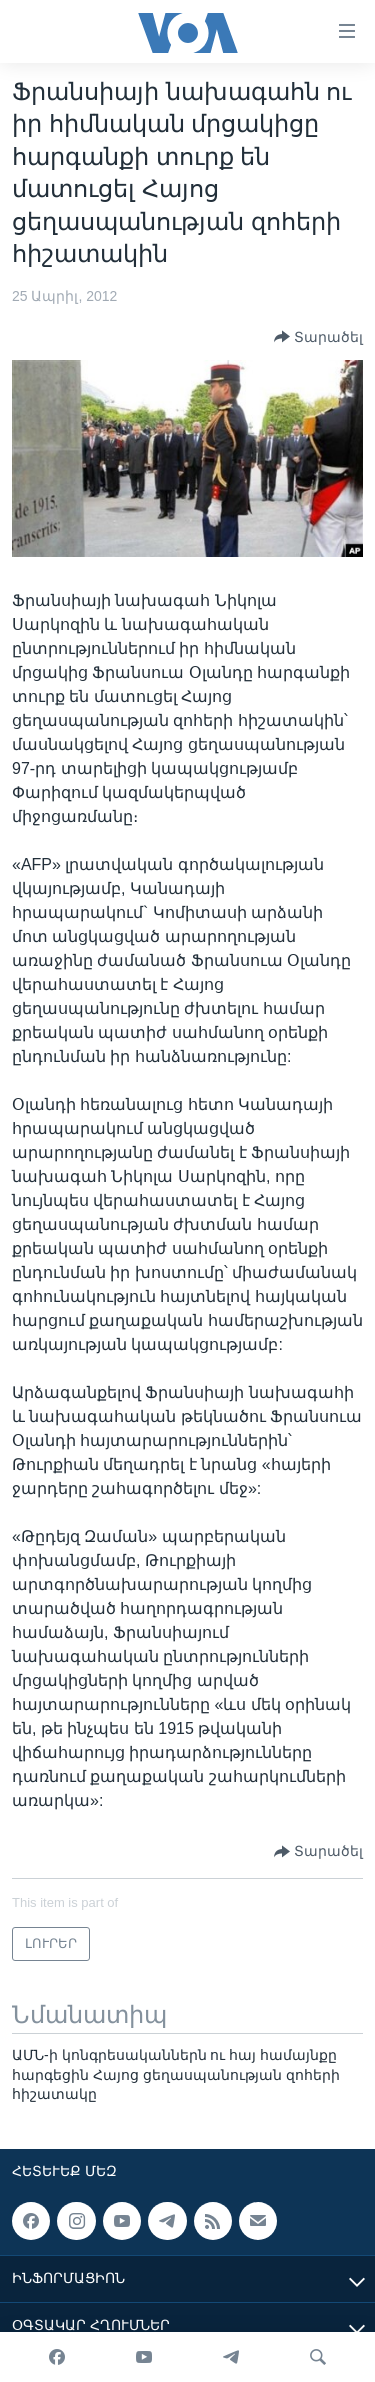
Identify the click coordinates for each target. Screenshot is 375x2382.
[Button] (318, 337)
